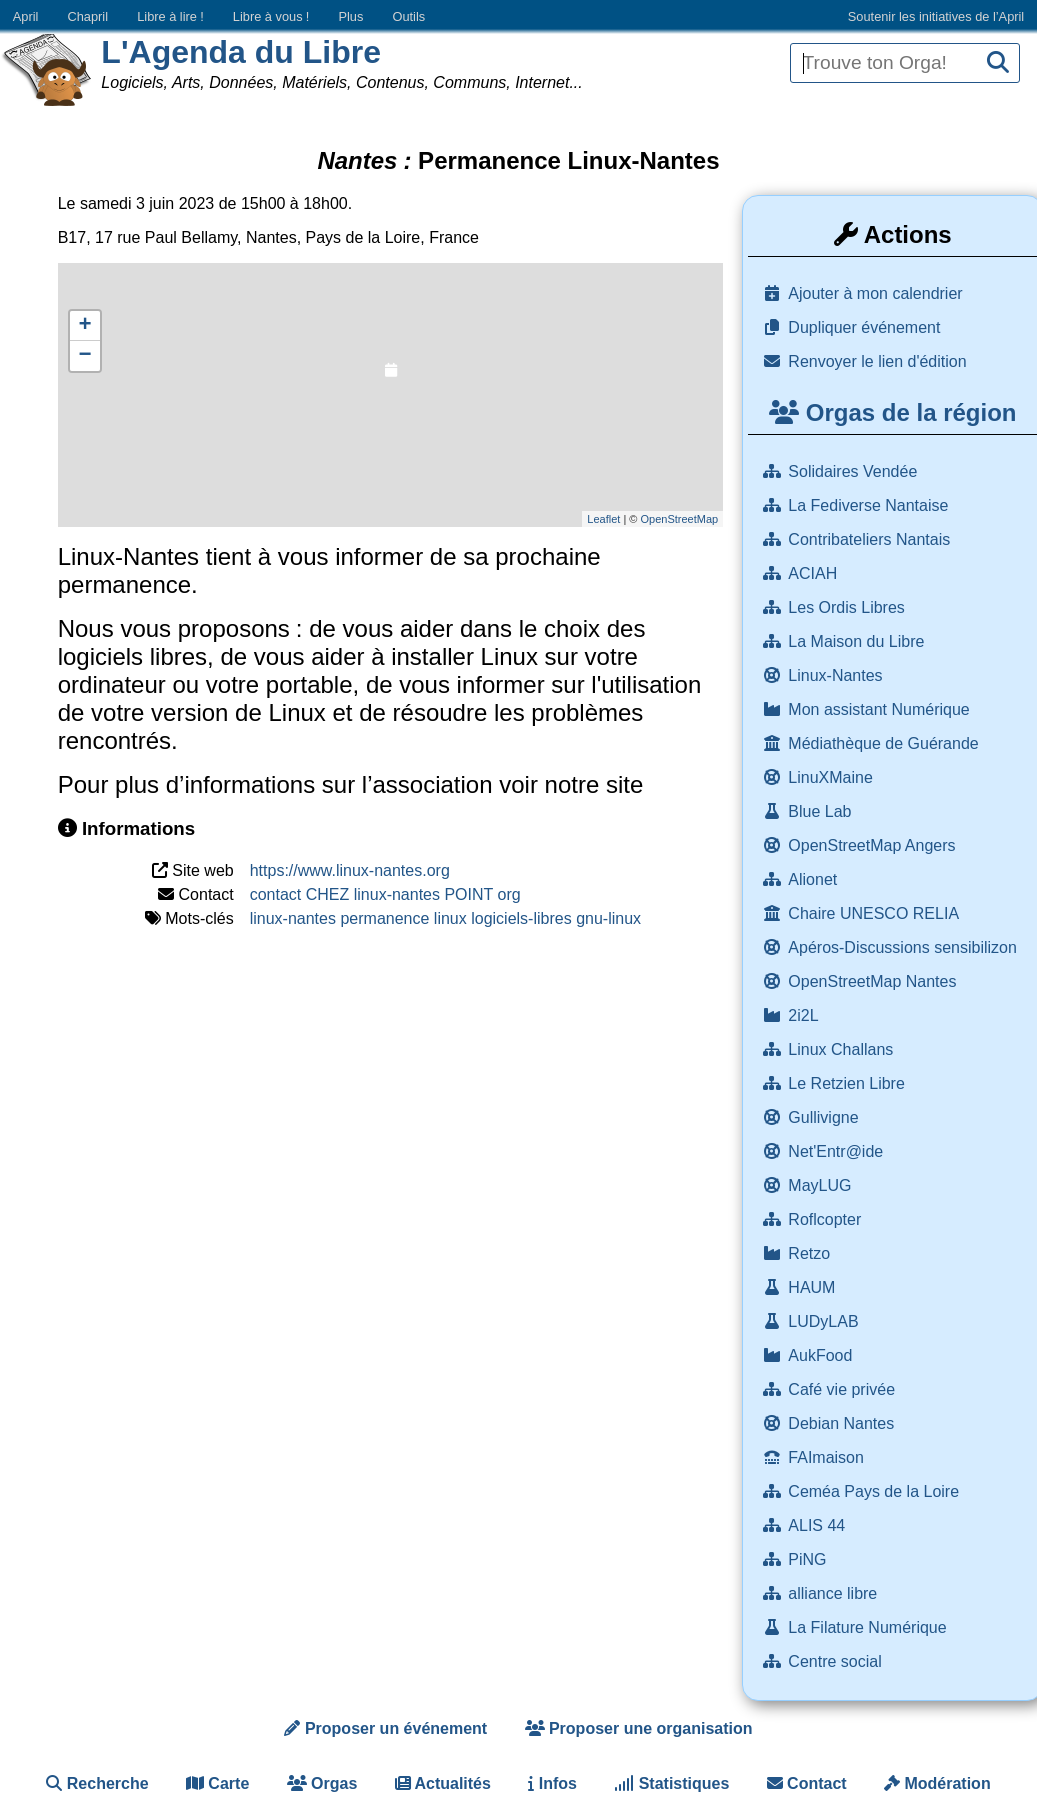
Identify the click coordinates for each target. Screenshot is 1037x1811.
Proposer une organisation (639, 1728)
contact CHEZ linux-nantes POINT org (385, 894)
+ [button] (85, 326)
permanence (384, 918)
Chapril (88, 16)
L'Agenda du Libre (241, 52)
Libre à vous (271, 16)
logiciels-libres (521, 918)
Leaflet (603, 519)
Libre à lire (170, 16)
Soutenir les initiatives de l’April (936, 16)
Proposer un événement (385, 1728)
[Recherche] (998, 63)
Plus (350, 16)
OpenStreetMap (679, 519)
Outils (408, 16)
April (26, 16)
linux (450, 918)
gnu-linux (608, 918)
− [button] (85, 356)
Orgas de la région (892, 412)
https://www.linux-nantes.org (350, 870)
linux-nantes (293, 918)
